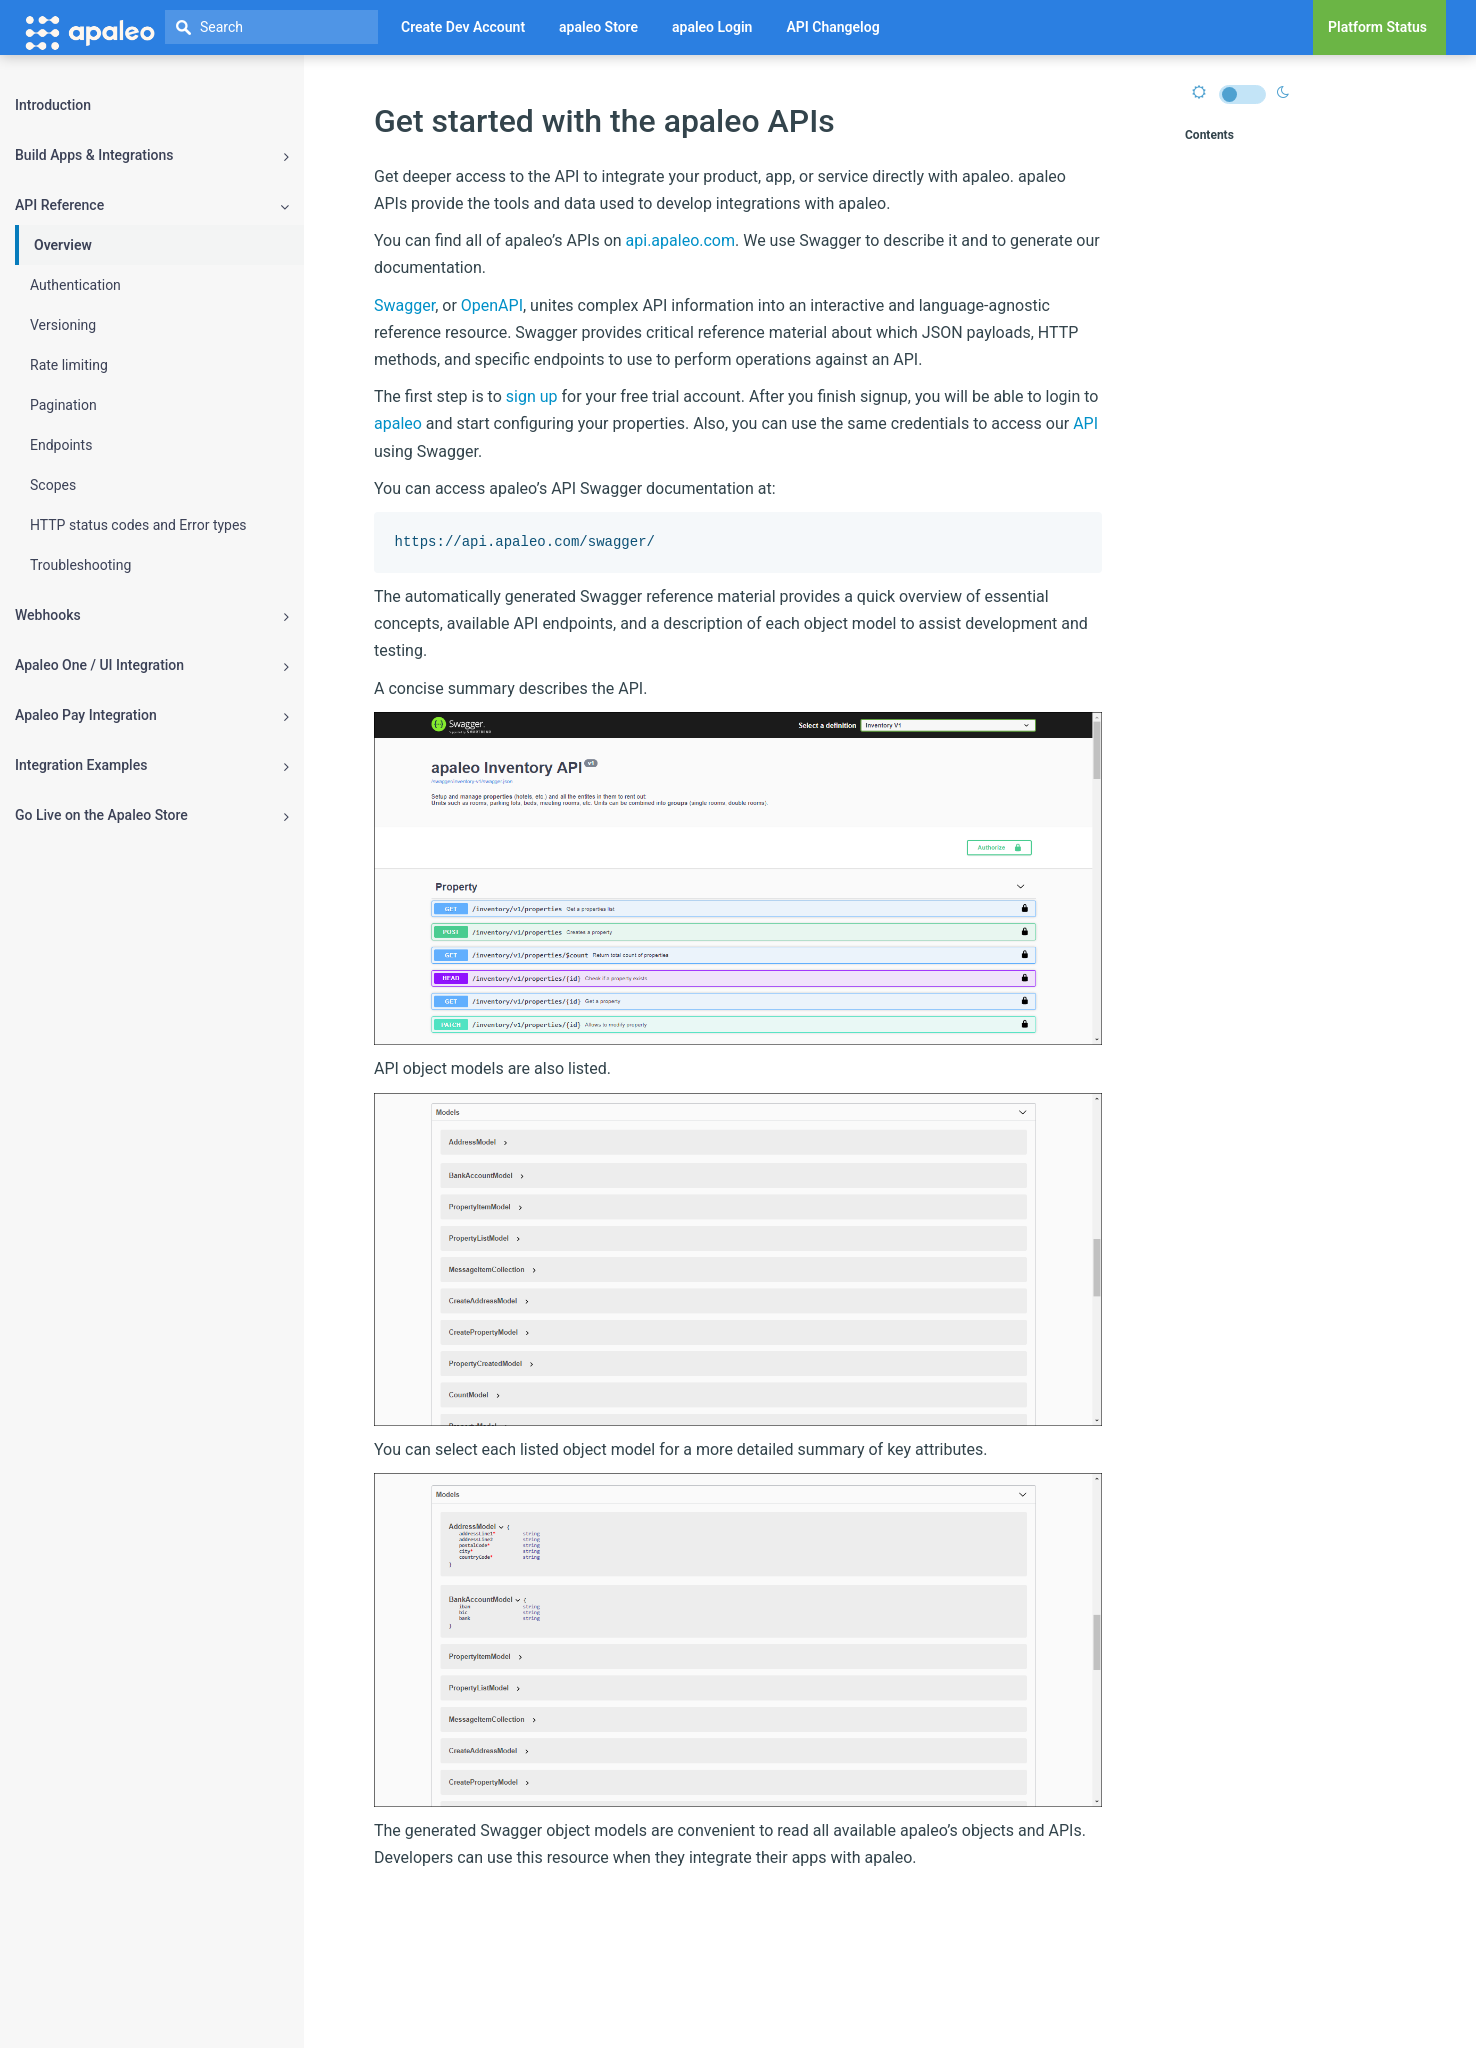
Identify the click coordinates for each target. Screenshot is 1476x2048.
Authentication (75, 285)
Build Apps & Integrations (152, 155)
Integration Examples (152, 765)
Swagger (404, 305)
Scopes (53, 485)
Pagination (63, 405)
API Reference (152, 205)
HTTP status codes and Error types (138, 525)
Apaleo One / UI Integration (152, 665)
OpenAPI (492, 305)
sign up (532, 396)
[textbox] (271, 27)
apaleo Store (598, 27)
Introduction (53, 105)
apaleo (398, 423)
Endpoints (61, 445)
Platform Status (1377, 27)
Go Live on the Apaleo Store (152, 815)
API (1085, 423)
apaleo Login (712, 27)
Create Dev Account (463, 27)
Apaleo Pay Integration (152, 715)
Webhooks (152, 615)
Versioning (63, 325)
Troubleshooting (80, 565)
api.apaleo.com (680, 240)
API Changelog (832, 27)
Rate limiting (69, 365)
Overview (63, 245)
